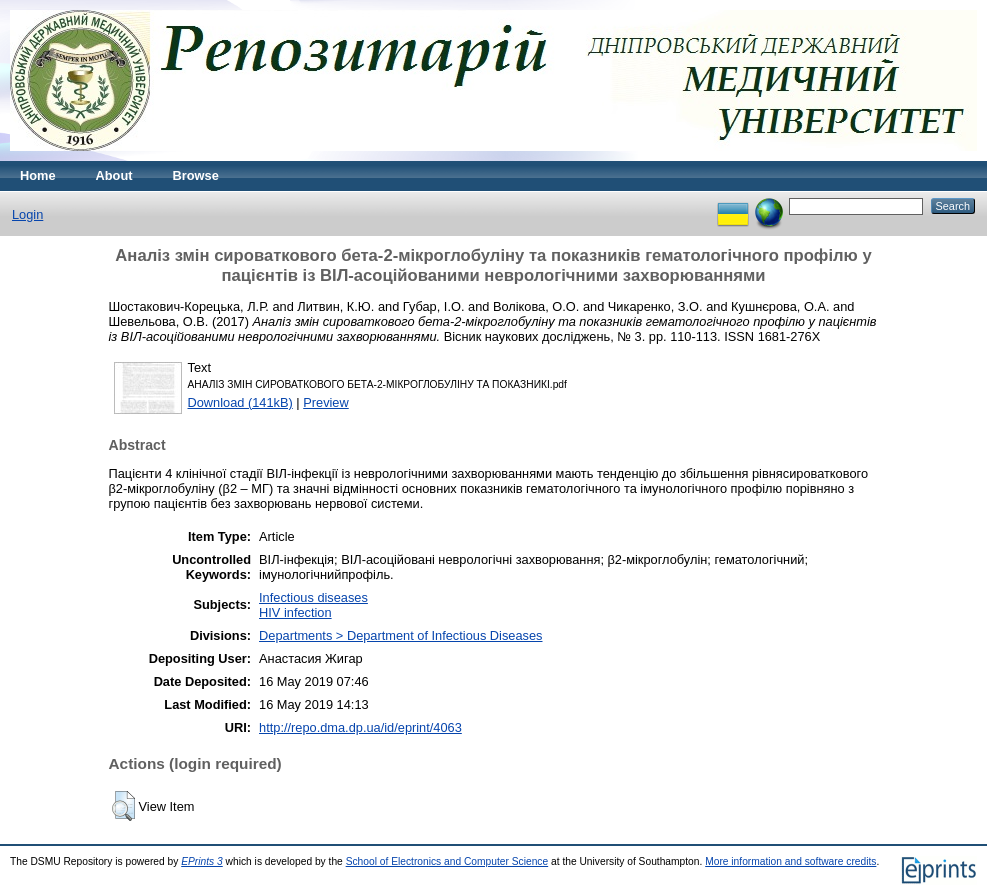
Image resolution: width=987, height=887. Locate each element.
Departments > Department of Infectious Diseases (400, 635)
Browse (196, 175)
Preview (326, 402)
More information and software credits (790, 861)
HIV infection (295, 612)
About (114, 175)
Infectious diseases (313, 597)
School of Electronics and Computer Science (447, 861)
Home (38, 175)
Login (27, 214)
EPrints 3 (202, 861)
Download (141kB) (240, 402)
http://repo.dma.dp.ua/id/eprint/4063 (360, 727)
